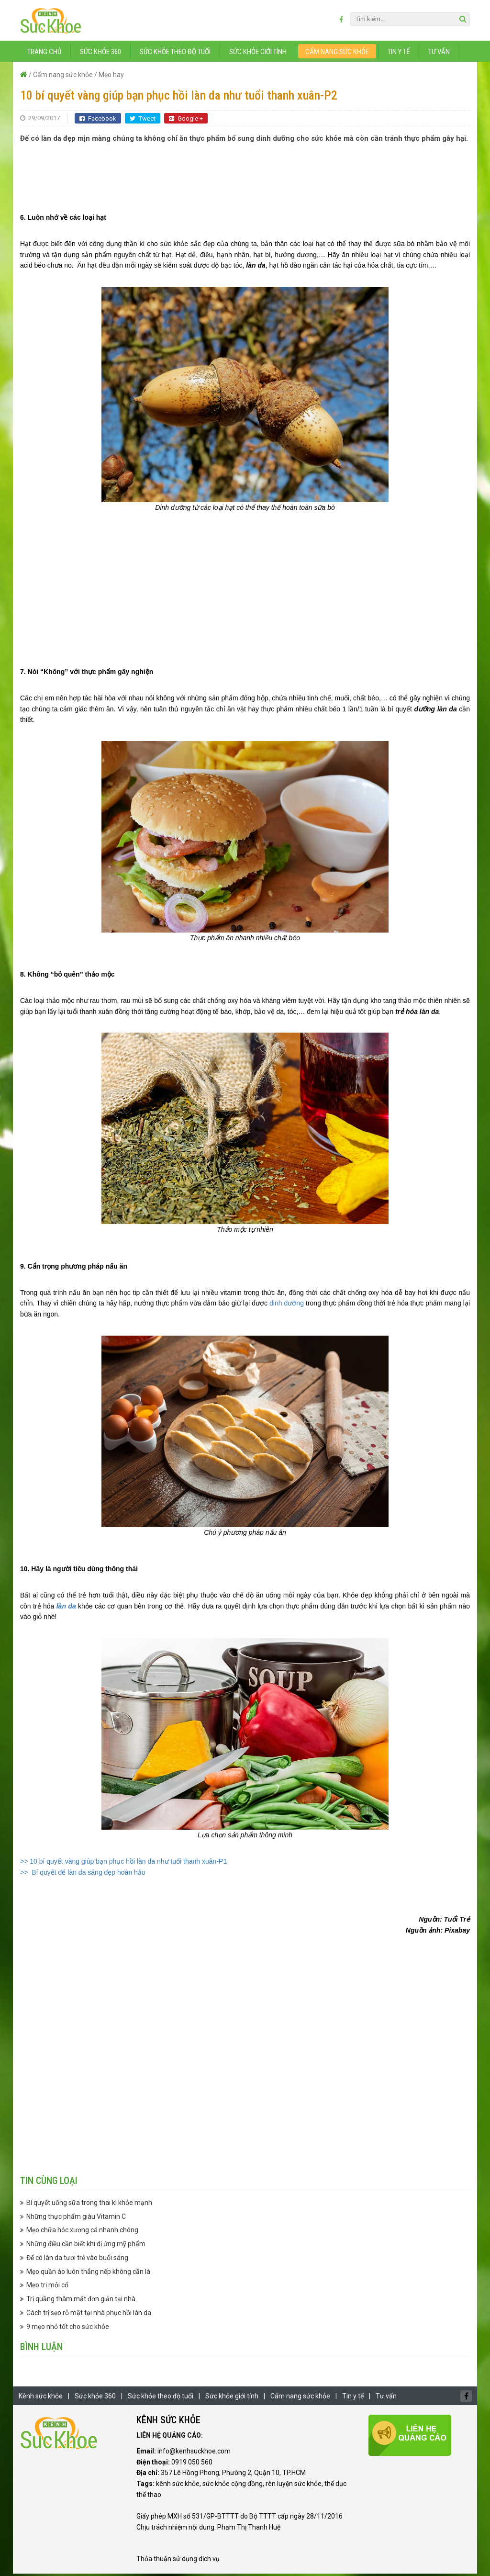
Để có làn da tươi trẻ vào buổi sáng (77, 2260)
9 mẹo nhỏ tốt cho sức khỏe (67, 2328)
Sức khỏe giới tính (258, 54)
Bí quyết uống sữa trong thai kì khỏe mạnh (89, 2205)
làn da (66, 1608)
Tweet (143, 120)
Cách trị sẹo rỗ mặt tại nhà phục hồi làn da (88, 2315)
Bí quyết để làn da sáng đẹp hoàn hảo (87, 1875)
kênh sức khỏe (178, 2486)
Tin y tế (399, 54)
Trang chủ (44, 54)
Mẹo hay (111, 77)
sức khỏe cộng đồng (232, 2486)
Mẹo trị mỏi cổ (47, 2287)
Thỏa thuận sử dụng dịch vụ (178, 2561)
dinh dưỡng (286, 1305)
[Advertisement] (245, 174)
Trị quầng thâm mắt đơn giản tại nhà (80, 2301)
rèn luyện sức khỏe (294, 2486)
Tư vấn (439, 54)
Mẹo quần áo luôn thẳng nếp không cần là (88, 2273)
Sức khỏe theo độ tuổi (175, 54)
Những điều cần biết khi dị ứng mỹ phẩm (85, 2246)
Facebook (97, 120)
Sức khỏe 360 (100, 54)
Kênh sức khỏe (41, 2398)
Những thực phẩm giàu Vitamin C (76, 2218)
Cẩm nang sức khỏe (337, 54)
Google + (186, 120)
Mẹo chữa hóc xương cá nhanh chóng (82, 2232)
